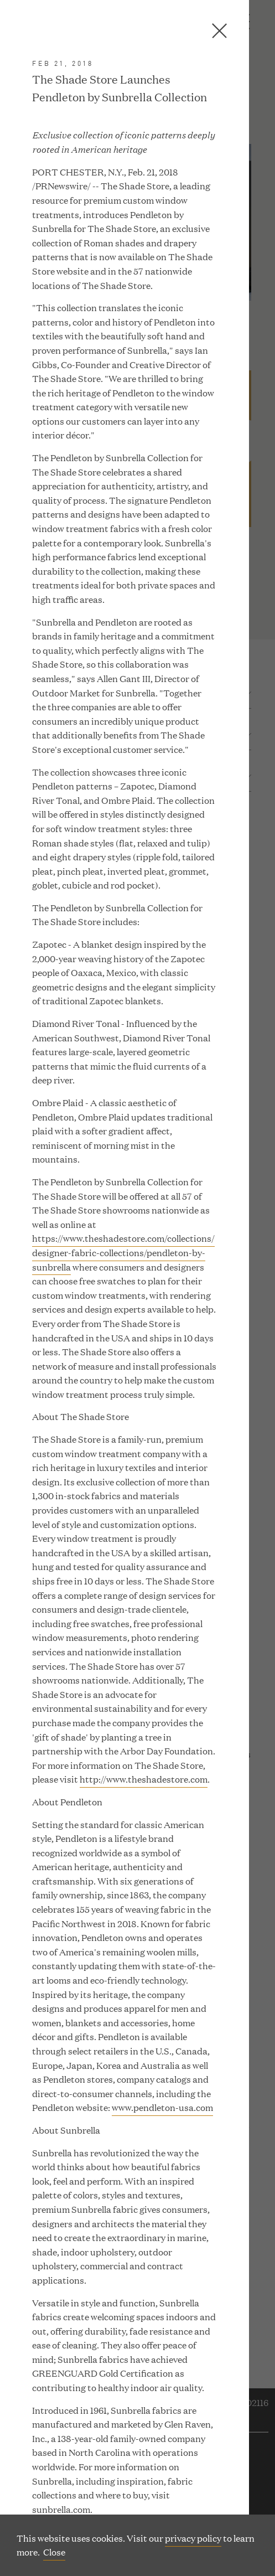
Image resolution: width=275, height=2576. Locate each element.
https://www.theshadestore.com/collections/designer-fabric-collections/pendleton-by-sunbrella (123, 1252)
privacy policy (193, 2538)
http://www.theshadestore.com (143, 1779)
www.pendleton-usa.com (162, 2107)
